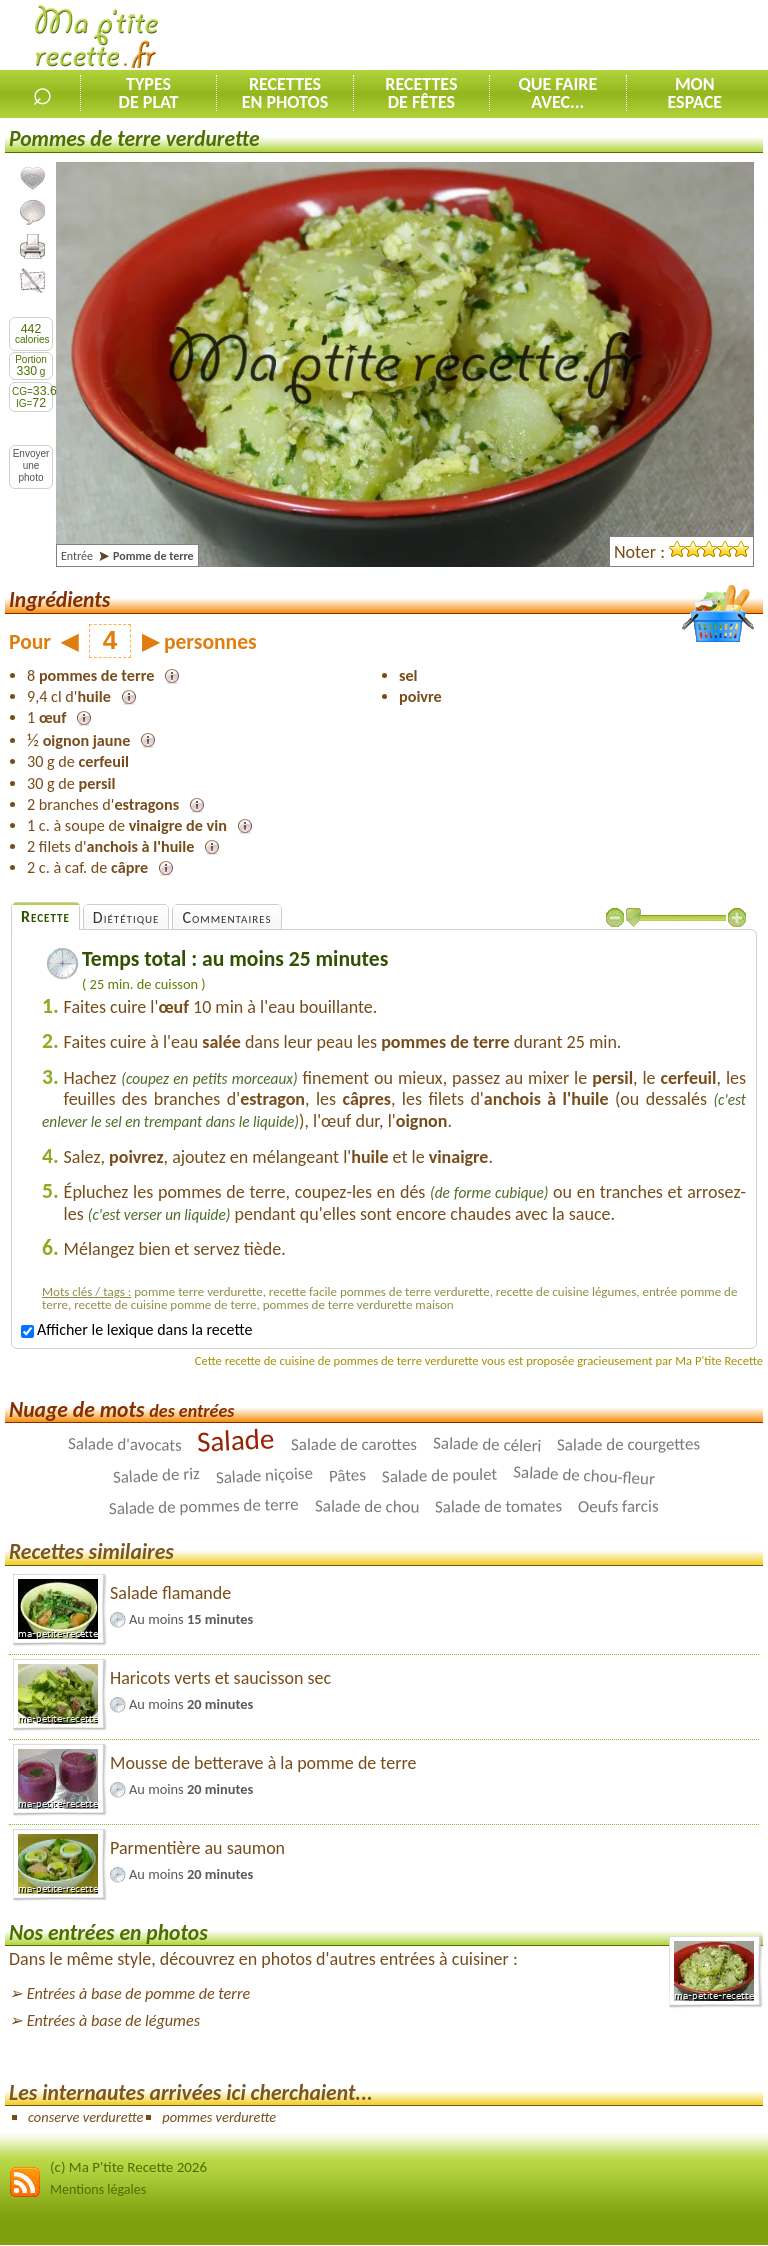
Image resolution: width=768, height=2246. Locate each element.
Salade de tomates (498, 1507)
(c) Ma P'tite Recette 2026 (128, 2167)
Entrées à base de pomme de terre (139, 1993)
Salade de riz (156, 1475)
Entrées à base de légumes (113, 2020)
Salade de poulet (440, 1476)
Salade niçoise (264, 1476)
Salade (236, 1439)
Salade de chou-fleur (584, 1476)
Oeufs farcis (618, 1507)
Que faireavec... (557, 93)
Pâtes (347, 1475)
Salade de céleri (487, 1445)
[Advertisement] (534, 36)
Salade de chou (367, 1507)
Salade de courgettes (628, 1445)
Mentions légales (98, 2189)
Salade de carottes (354, 1444)
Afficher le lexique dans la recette (136, 1329)
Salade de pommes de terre (204, 1507)
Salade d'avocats (125, 1444)
